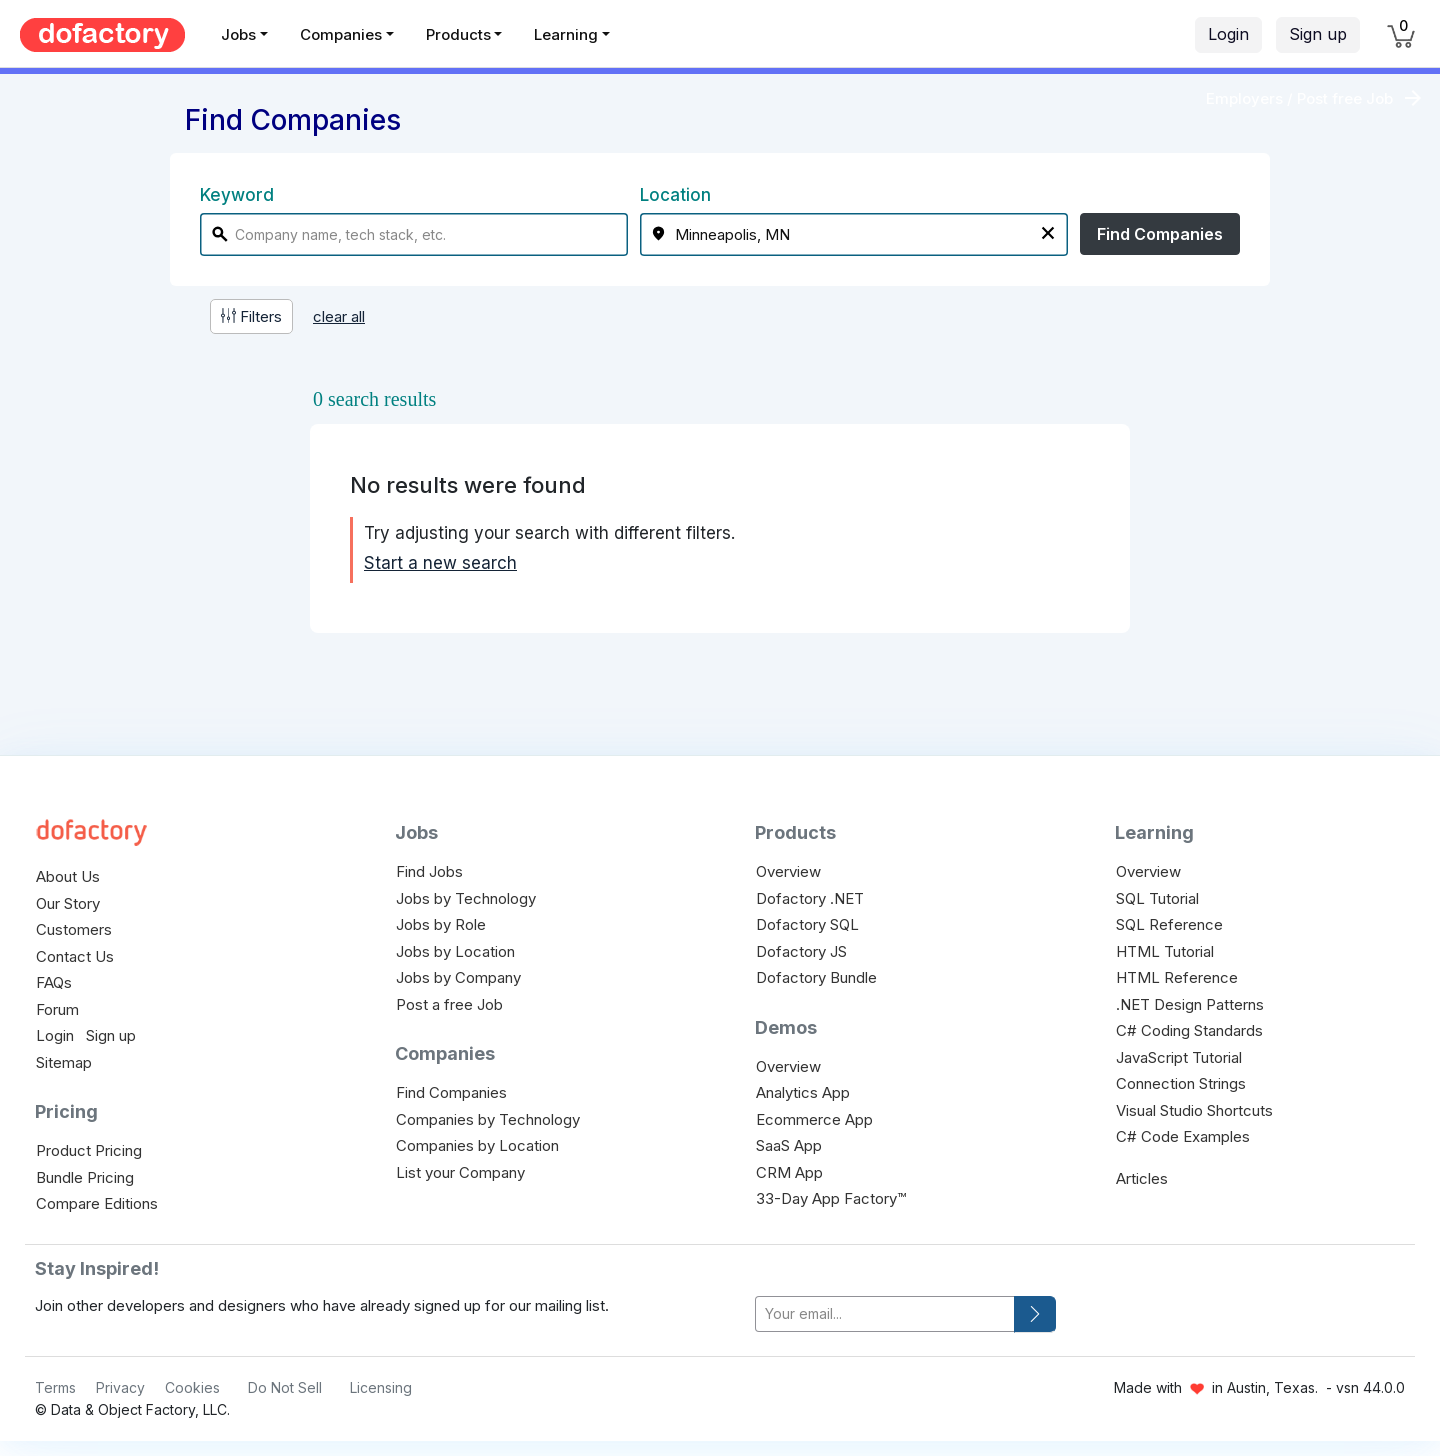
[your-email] (885, 1314)
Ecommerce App (814, 1119)
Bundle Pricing (85, 1177)
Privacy (120, 1387)
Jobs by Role (441, 924)
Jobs (238, 34)
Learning (566, 34)
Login (1228, 34)
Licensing (381, 1387)
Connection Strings (1181, 1083)
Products (458, 34)
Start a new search (440, 563)
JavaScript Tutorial (1179, 1057)
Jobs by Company (458, 977)
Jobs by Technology (466, 898)
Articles (1142, 1178)
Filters (251, 316)
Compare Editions (97, 1203)
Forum (57, 1009)
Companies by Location (477, 1145)
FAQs (54, 982)
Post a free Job (449, 1004)
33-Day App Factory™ (831, 1198)
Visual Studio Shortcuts (1194, 1110)
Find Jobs (429, 871)
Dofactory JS (801, 951)
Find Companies (1160, 234)
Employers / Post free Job (1299, 98)
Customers (74, 929)
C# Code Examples (1183, 1136)
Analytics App (803, 1092)
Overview (788, 871)
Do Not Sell (285, 1387)
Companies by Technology (488, 1119)
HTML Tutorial (1165, 951)
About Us (68, 876)
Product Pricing (89, 1150)
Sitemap (64, 1062)
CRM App (789, 1172)
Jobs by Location (455, 951)
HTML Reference (1177, 977)
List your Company (460, 1172)
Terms (55, 1387)
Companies (341, 34)
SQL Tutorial (1157, 898)
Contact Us (75, 956)
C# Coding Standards (1189, 1030)
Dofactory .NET (810, 898)
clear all (339, 316)
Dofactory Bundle (816, 977)
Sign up (1318, 34)
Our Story (68, 903)
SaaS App (789, 1145)
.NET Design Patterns (1190, 1004)
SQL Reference (1169, 924)
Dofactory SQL (807, 924)
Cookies (192, 1387)
